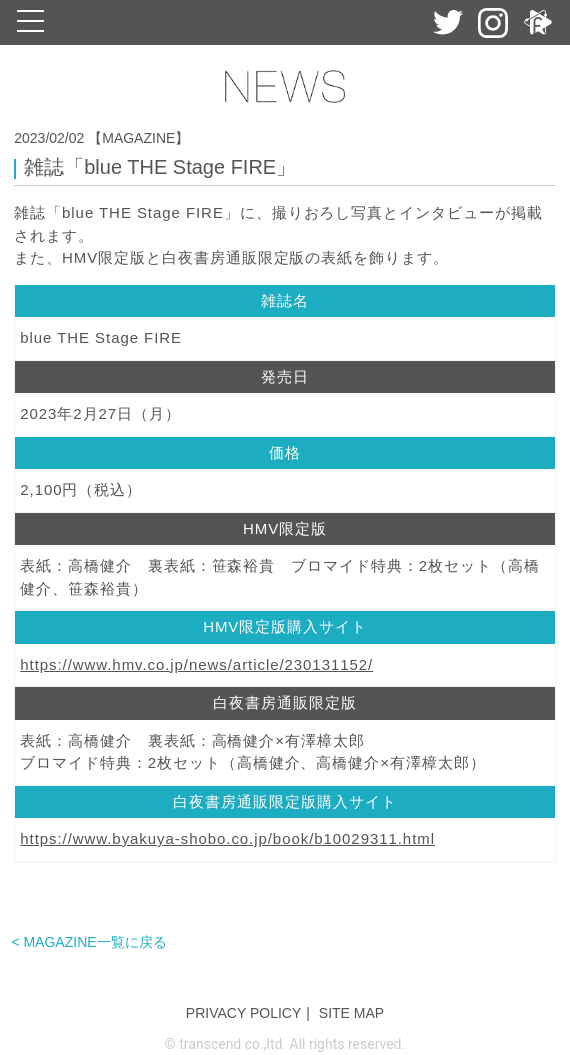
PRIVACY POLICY (243, 1013)
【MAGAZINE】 (138, 138)
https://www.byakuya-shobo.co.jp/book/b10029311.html (227, 838)
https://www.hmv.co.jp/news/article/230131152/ (196, 664)
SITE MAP (351, 1013)
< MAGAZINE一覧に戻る (88, 942)
